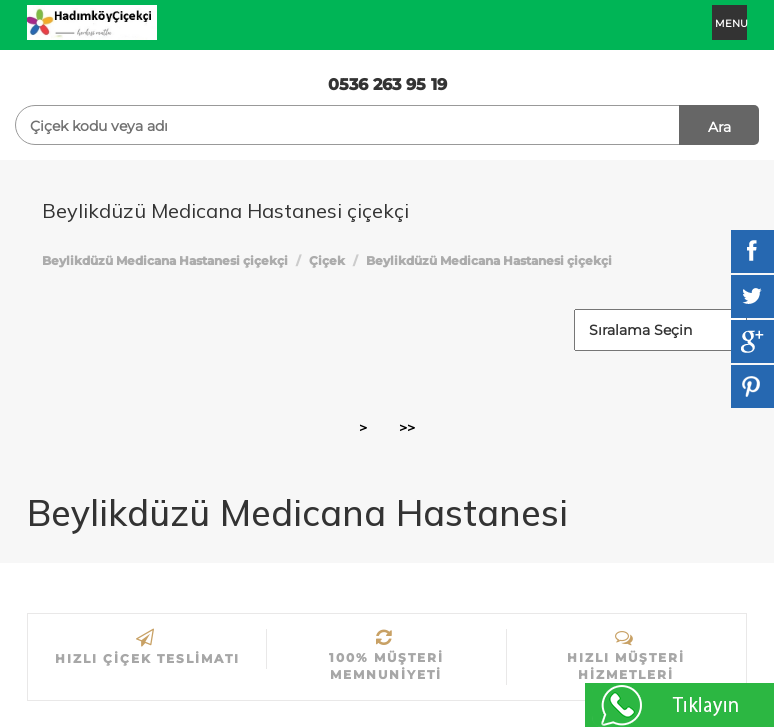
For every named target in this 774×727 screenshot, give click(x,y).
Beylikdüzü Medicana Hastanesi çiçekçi (165, 260)
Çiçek (327, 260)
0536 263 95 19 (387, 84)
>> (407, 428)
